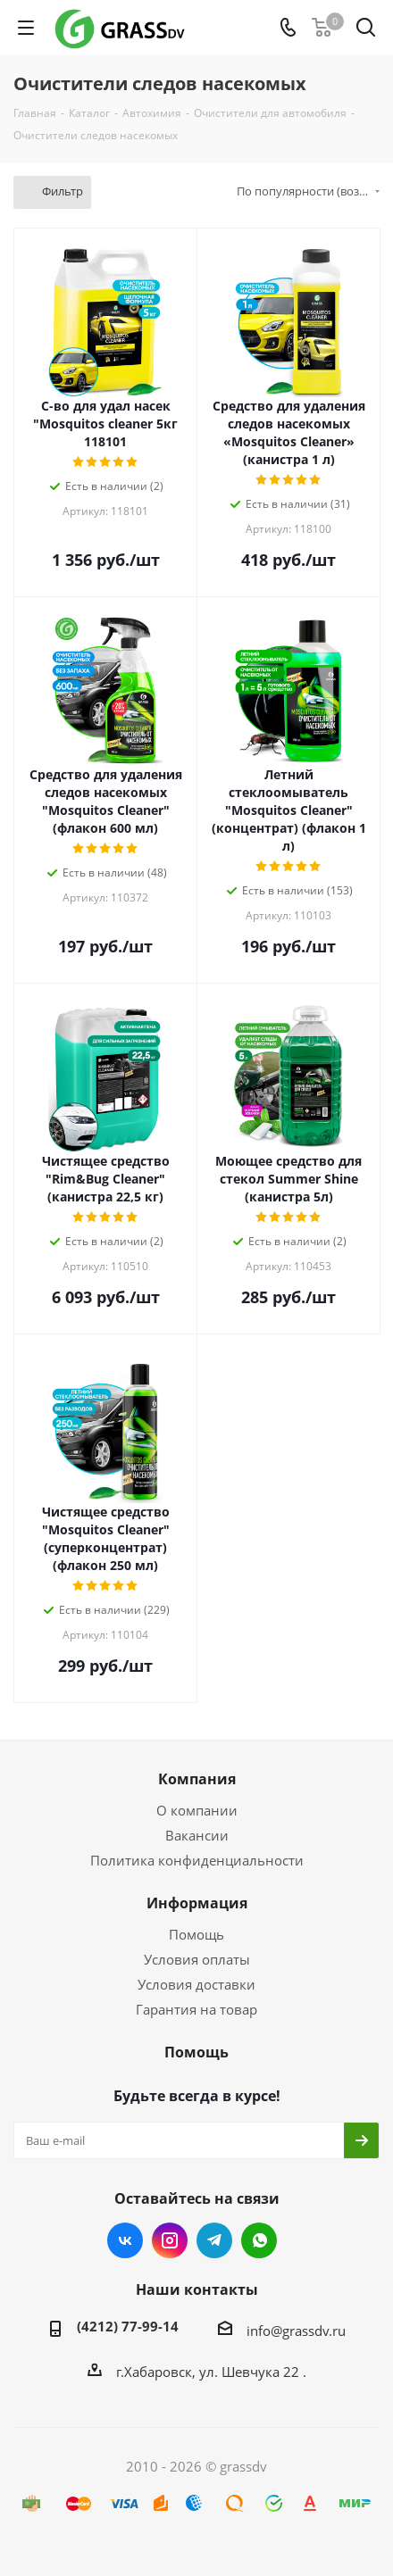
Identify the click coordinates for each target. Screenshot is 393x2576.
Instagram (170, 2240)
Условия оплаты (197, 1959)
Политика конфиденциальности (197, 1860)
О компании (197, 1810)
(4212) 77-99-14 (128, 2326)
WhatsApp (259, 2240)
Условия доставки (196, 1984)
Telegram (214, 2240)
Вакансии (197, 1835)
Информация (196, 1903)
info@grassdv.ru (296, 2330)
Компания (197, 1779)
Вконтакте (125, 2240)
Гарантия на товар (196, 2009)
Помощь (196, 1934)
